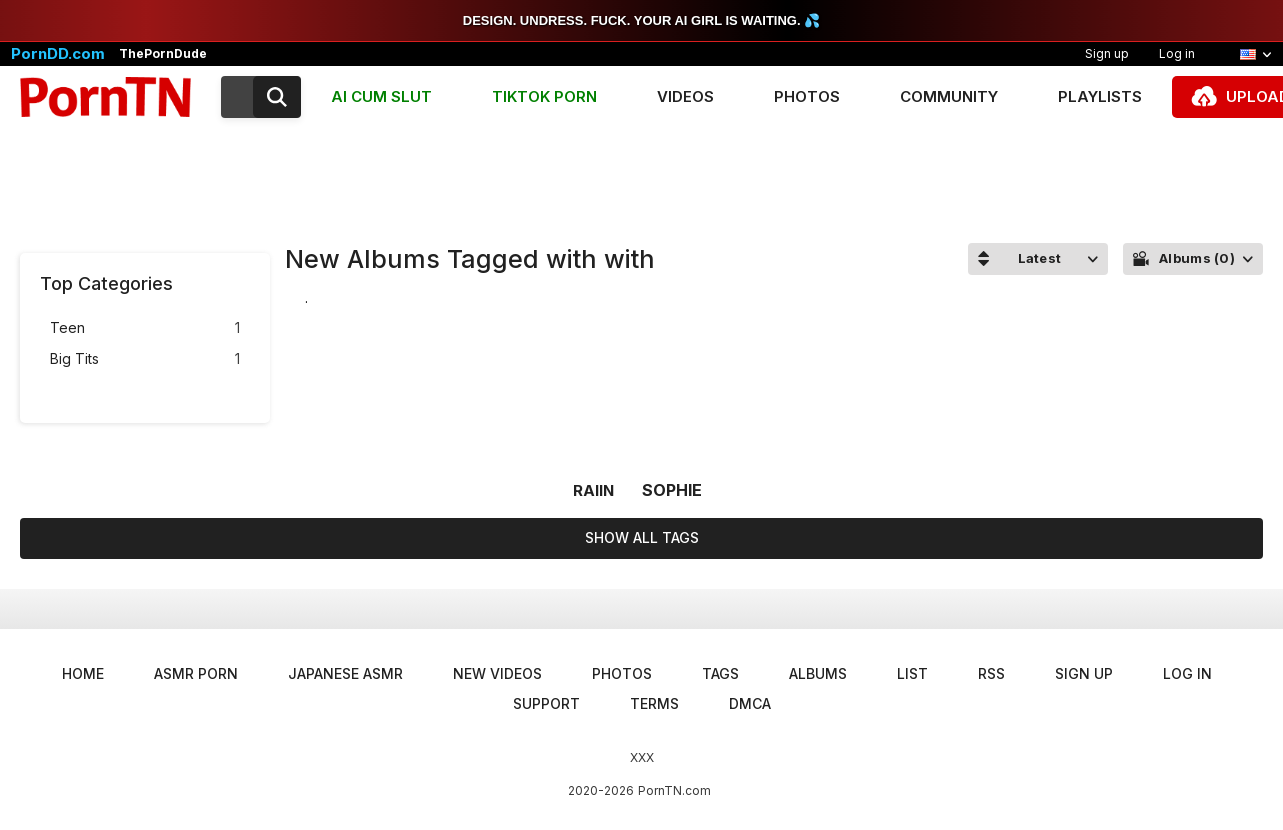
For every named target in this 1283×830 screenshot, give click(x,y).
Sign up (1107, 53)
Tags (720, 673)
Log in (1177, 53)
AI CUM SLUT (381, 96)
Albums (818, 673)
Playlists (1100, 96)
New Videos (497, 673)
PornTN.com (674, 790)
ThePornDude (163, 54)
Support (546, 703)
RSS (991, 673)
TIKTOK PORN (544, 96)
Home (83, 673)
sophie (672, 490)
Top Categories (106, 283)
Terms (654, 703)
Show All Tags (642, 537)
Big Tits (145, 359)
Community (949, 96)
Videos (685, 96)
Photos (807, 96)
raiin (593, 490)
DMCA (750, 703)
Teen (145, 328)
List (912, 673)
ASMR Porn (196, 673)
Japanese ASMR (345, 673)
